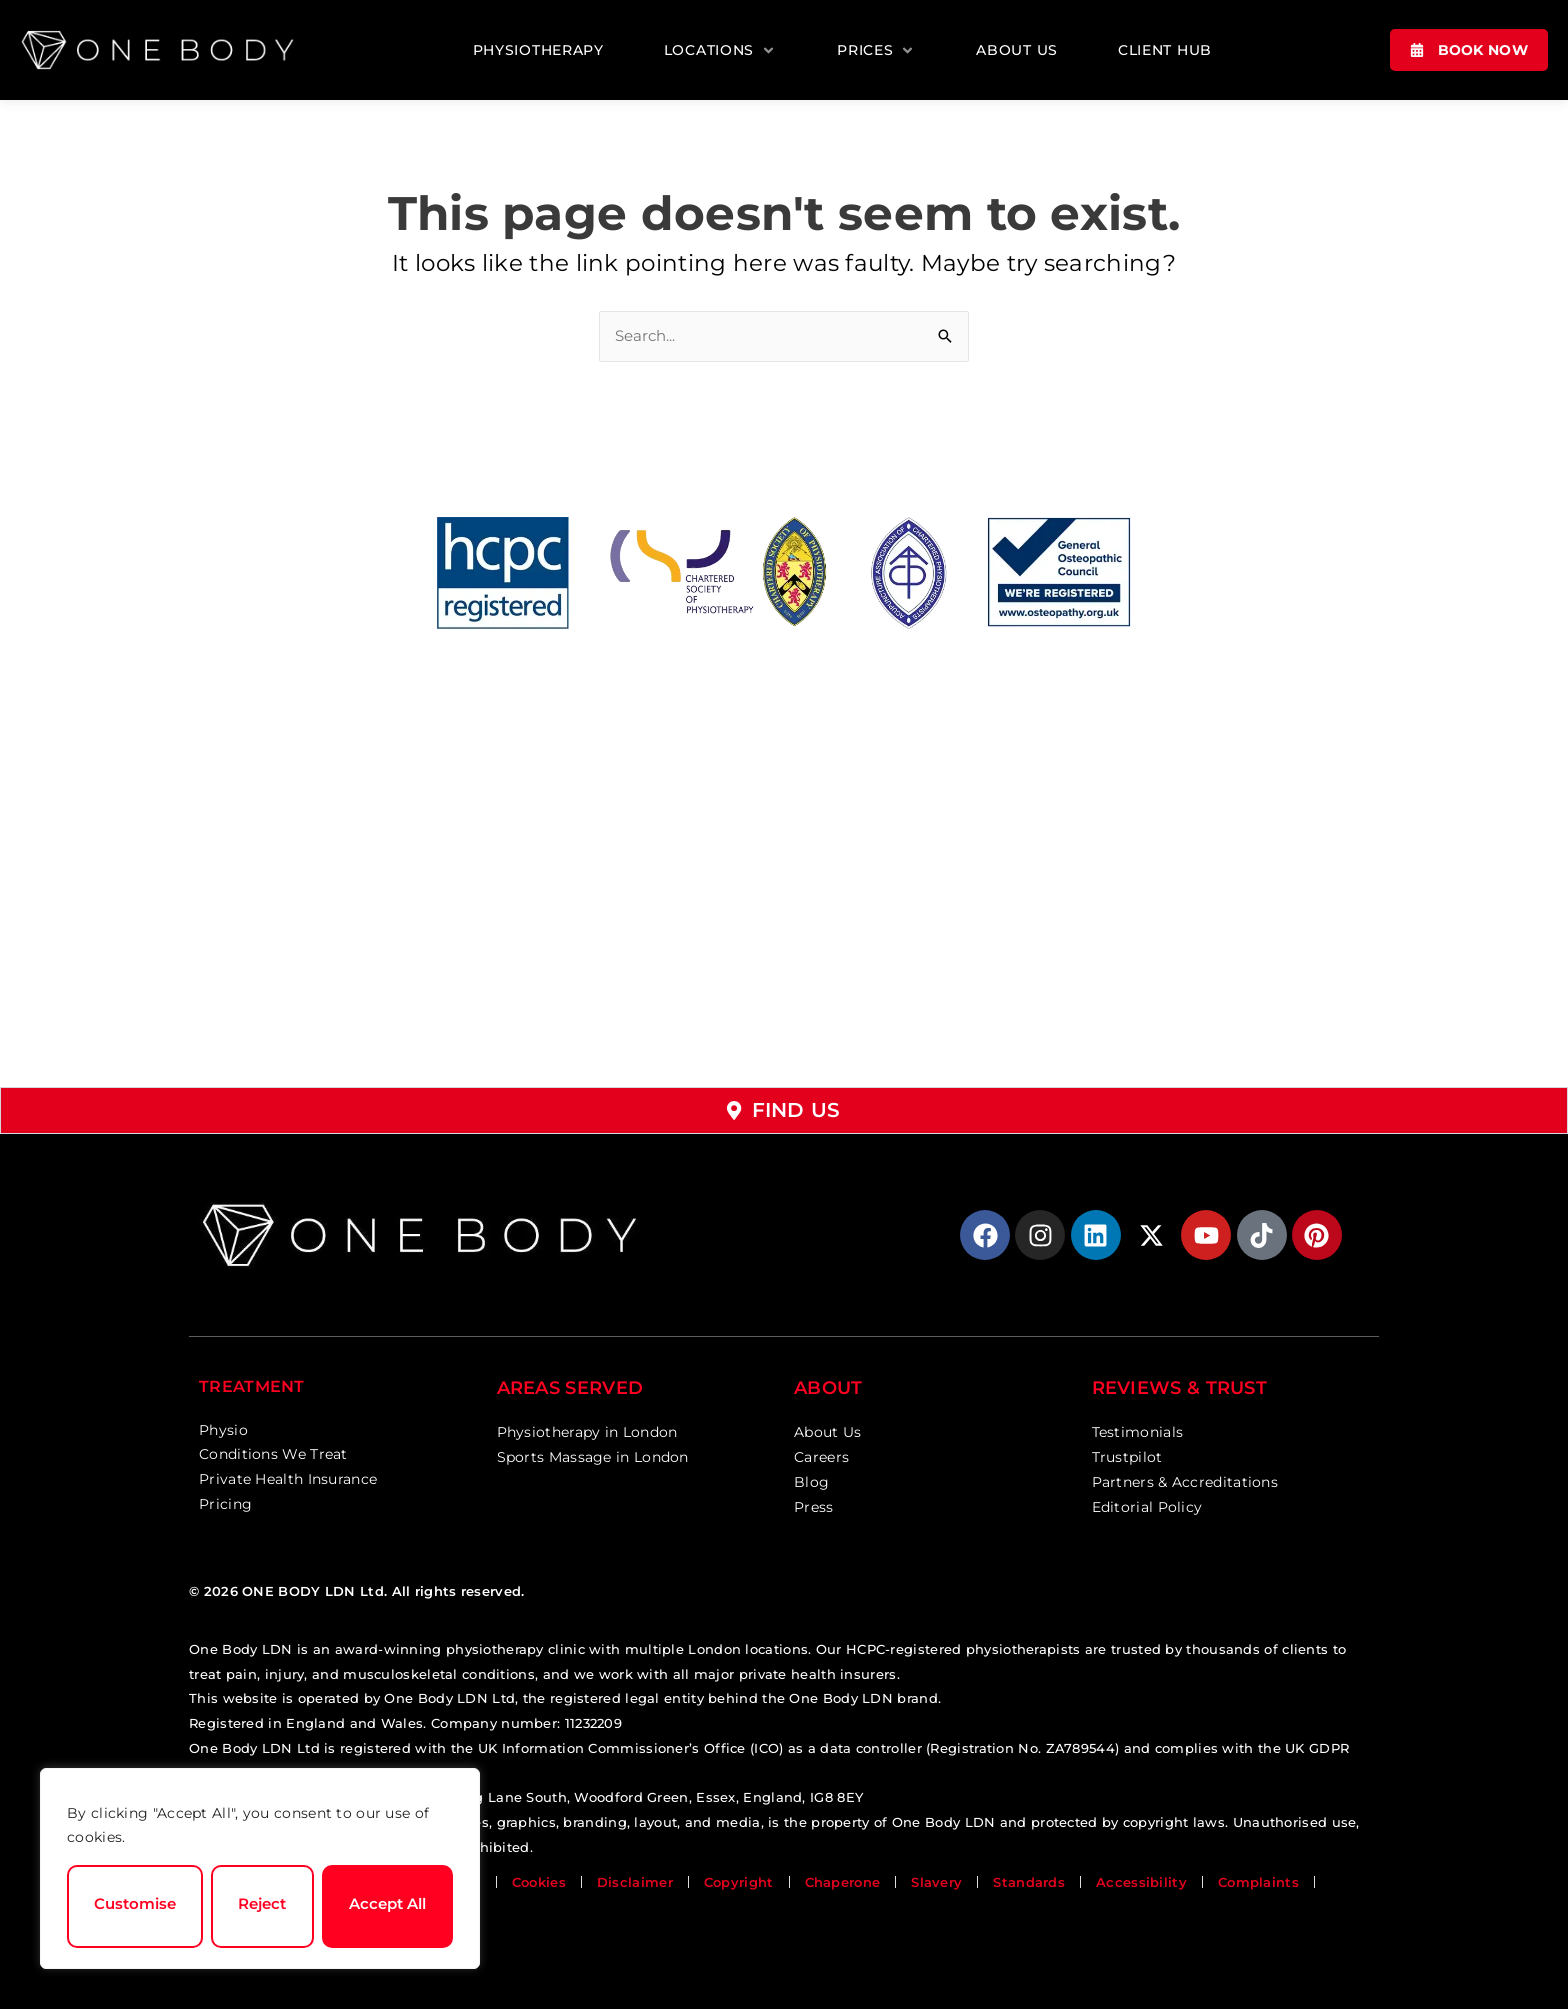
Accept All (387, 1903)
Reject (262, 1903)
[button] (720, 50)
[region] (260, 1868)
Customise (135, 1903)
